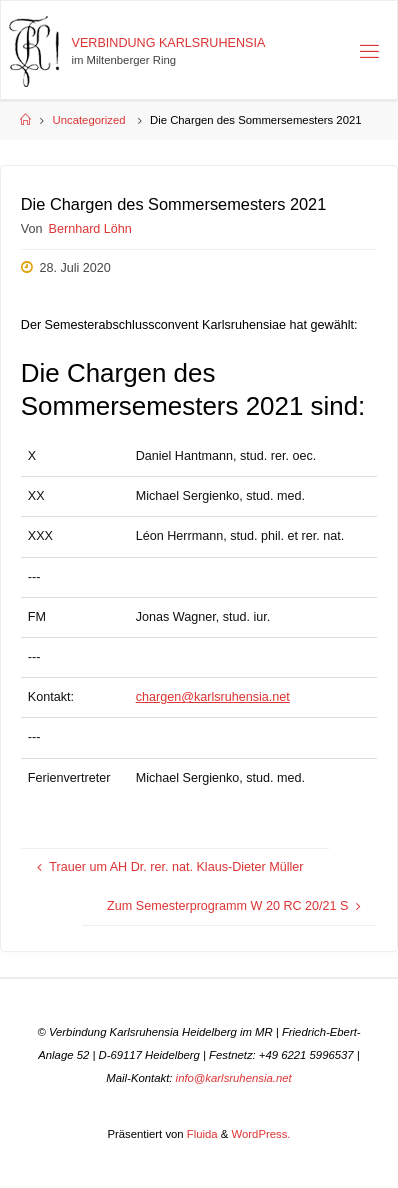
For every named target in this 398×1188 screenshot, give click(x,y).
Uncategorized (89, 120)
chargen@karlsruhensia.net (213, 697)
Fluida (201, 1134)
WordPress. (261, 1134)
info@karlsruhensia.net (234, 1078)
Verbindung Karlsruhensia (169, 43)
